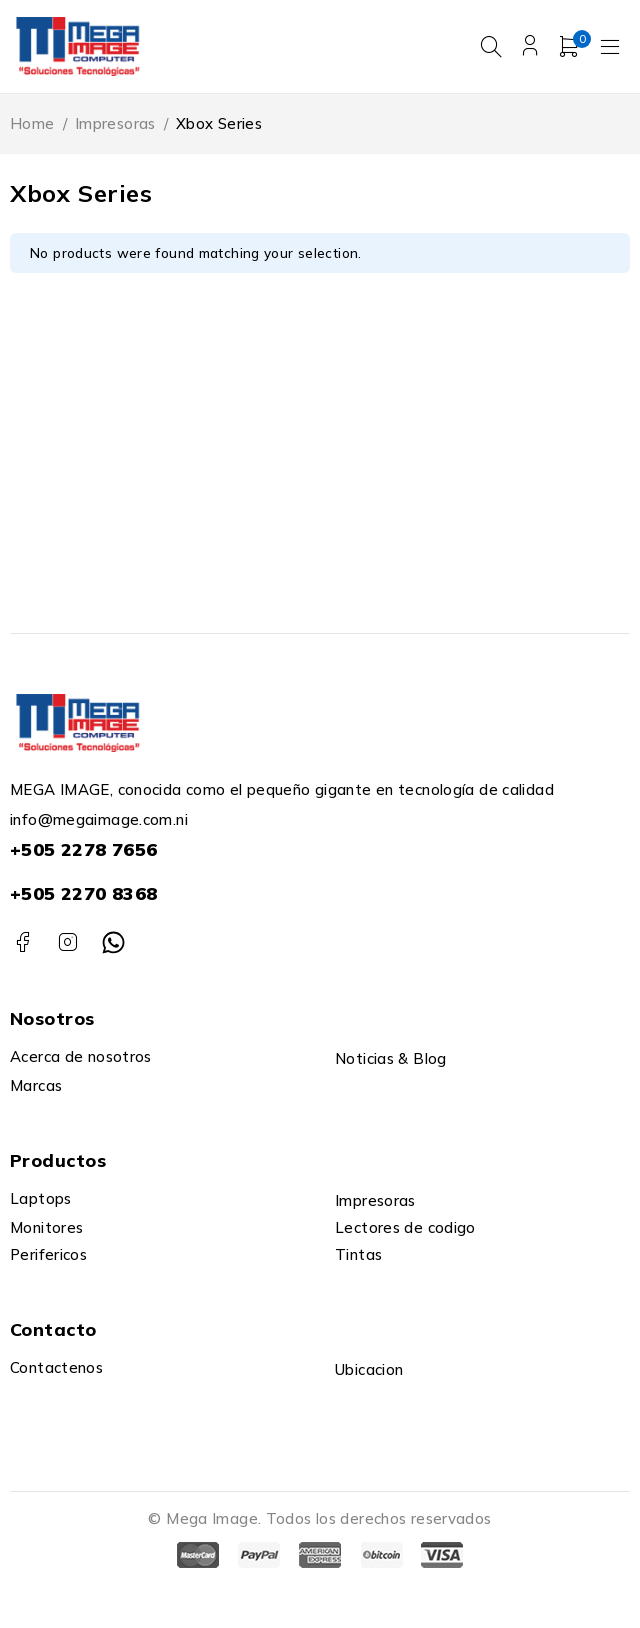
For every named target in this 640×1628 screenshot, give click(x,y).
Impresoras (115, 123)
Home (32, 123)
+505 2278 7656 (83, 849)
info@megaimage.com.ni (99, 819)
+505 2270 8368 (83, 893)
